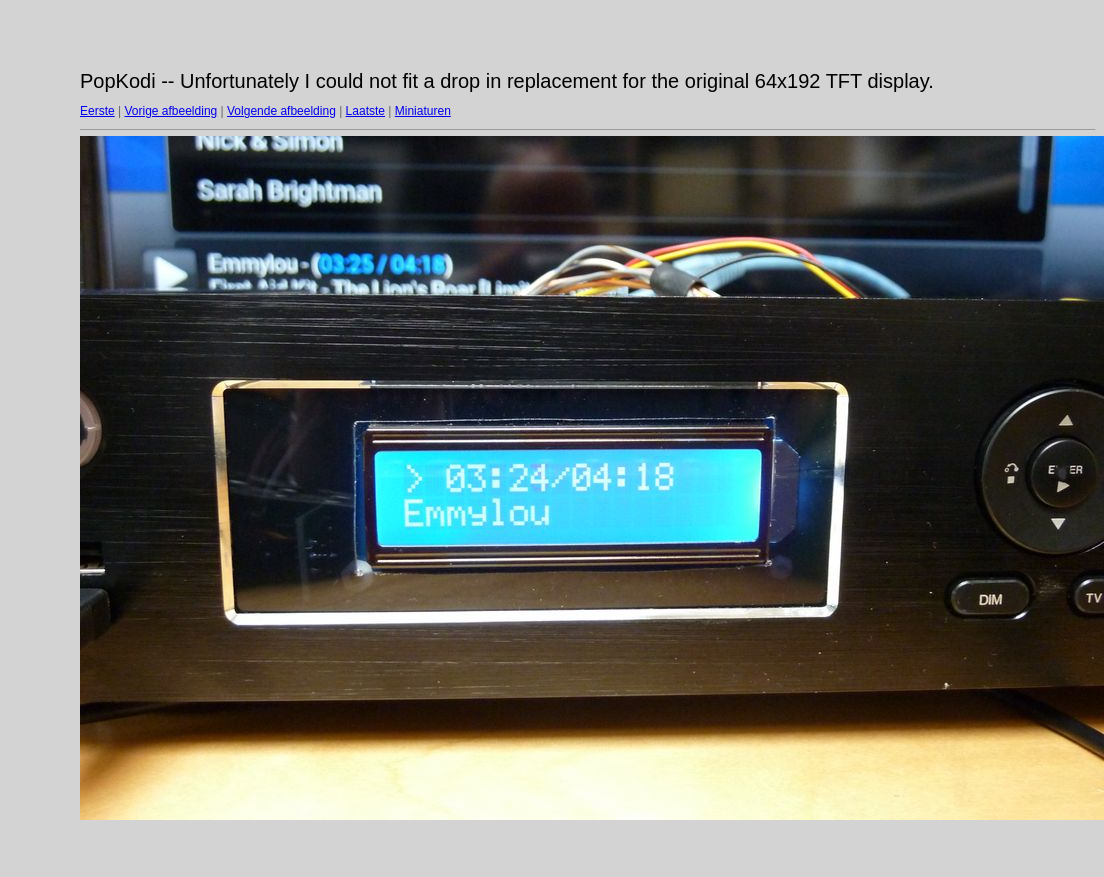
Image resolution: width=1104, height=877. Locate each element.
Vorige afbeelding (170, 111)
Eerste (97, 111)
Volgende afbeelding (281, 111)
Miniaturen (423, 111)
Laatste (365, 111)
